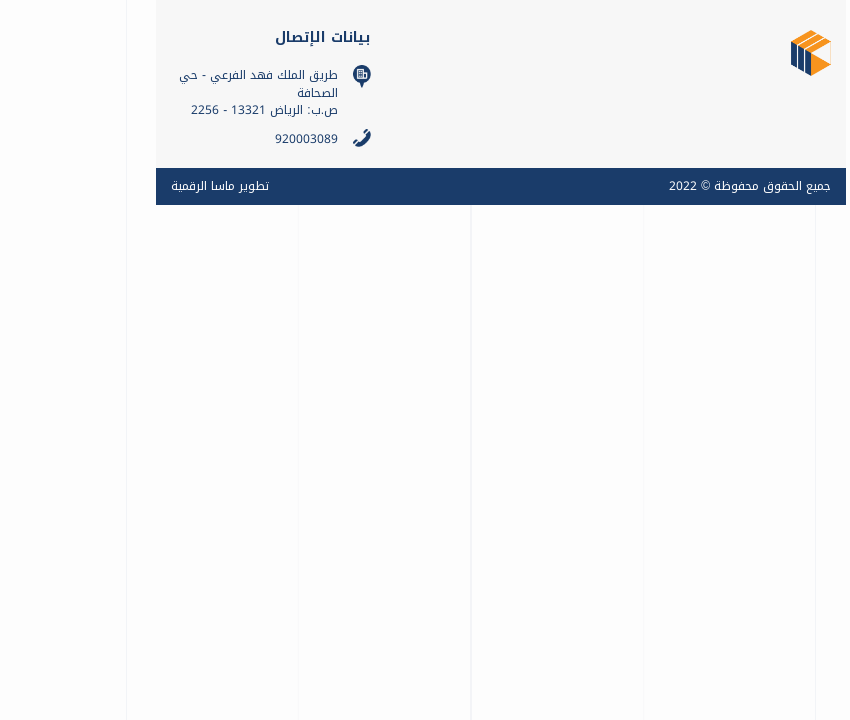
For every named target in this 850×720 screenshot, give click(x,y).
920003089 (180, 139)
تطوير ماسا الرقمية (94, 186)
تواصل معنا (800, 270)
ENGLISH (800, 379)
